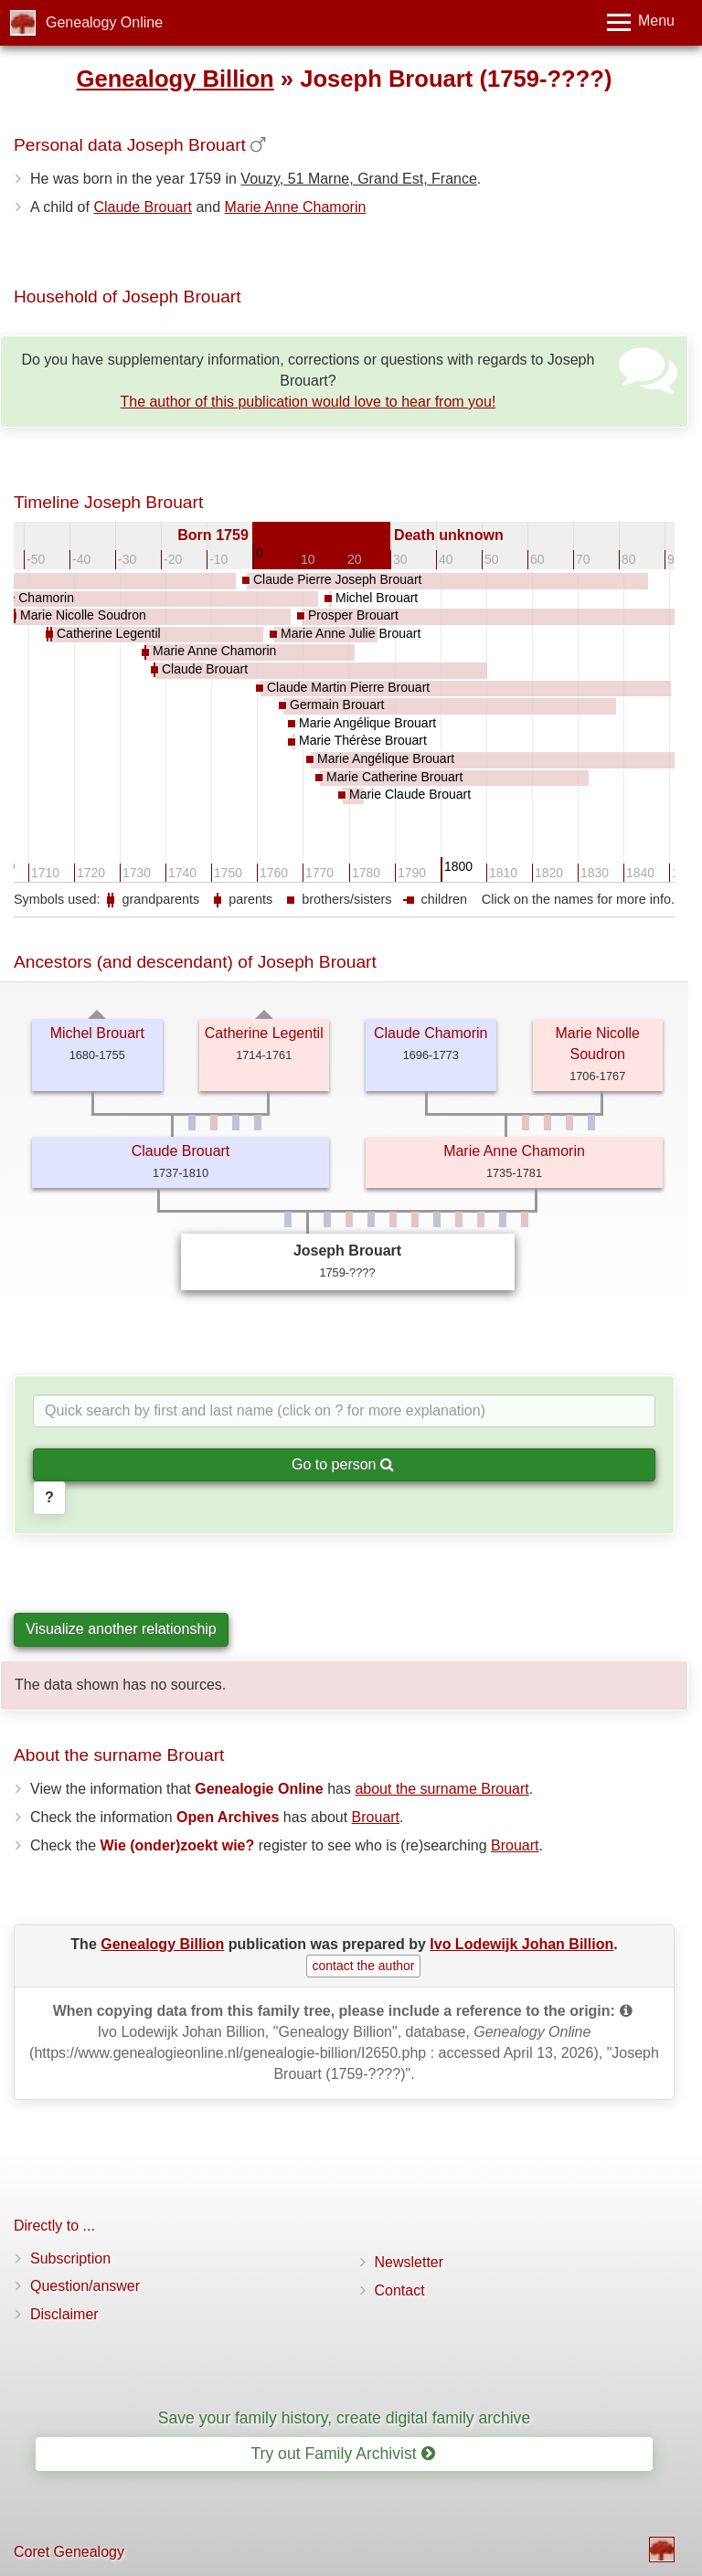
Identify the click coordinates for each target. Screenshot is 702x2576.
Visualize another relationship (121, 1629)
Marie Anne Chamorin (296, 207)
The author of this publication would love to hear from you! (307, 401)
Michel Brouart (97, 1033)
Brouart (375, 1817)
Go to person (343, 1464)
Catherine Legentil (264, 1033)
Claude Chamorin (431, 1033)
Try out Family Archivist (342, 2453)
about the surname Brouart (441, 1789)
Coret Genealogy (69, 2552)
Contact (400, 2290)
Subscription (70, 2258)
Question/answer (85, 2286)
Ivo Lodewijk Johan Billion (521, 1944)
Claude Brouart (142, 207)
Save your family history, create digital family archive (344, 2418)
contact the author (363, 1965)
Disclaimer (64, 2314)
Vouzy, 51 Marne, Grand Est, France (358, 178)
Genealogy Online (104, 22)
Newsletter (409, 2262)
